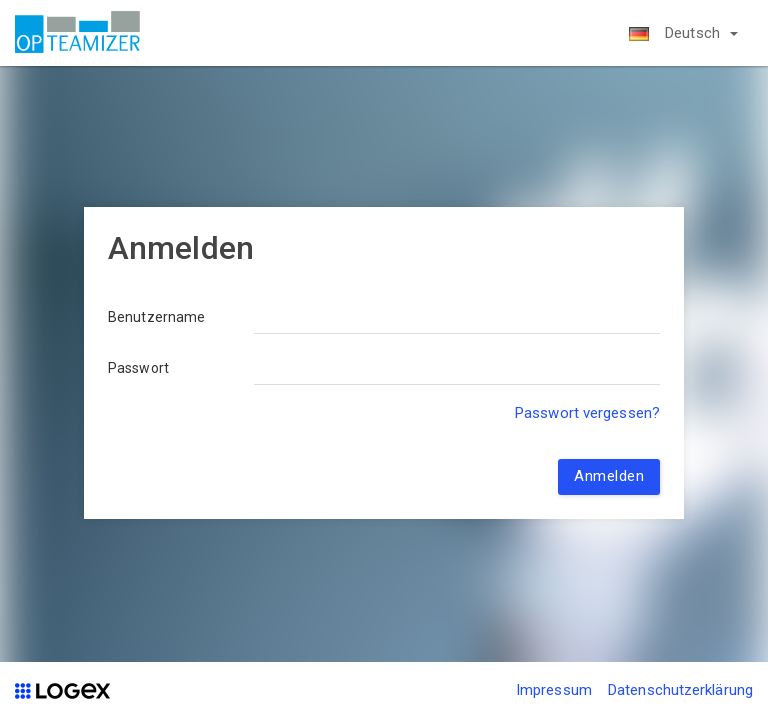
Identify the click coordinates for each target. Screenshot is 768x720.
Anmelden (609, 476)
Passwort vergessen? (587, 413)
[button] (683, 33)
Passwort (138, 368)
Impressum (554, 690)
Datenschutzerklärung (680, 690)
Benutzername (156, 317)
